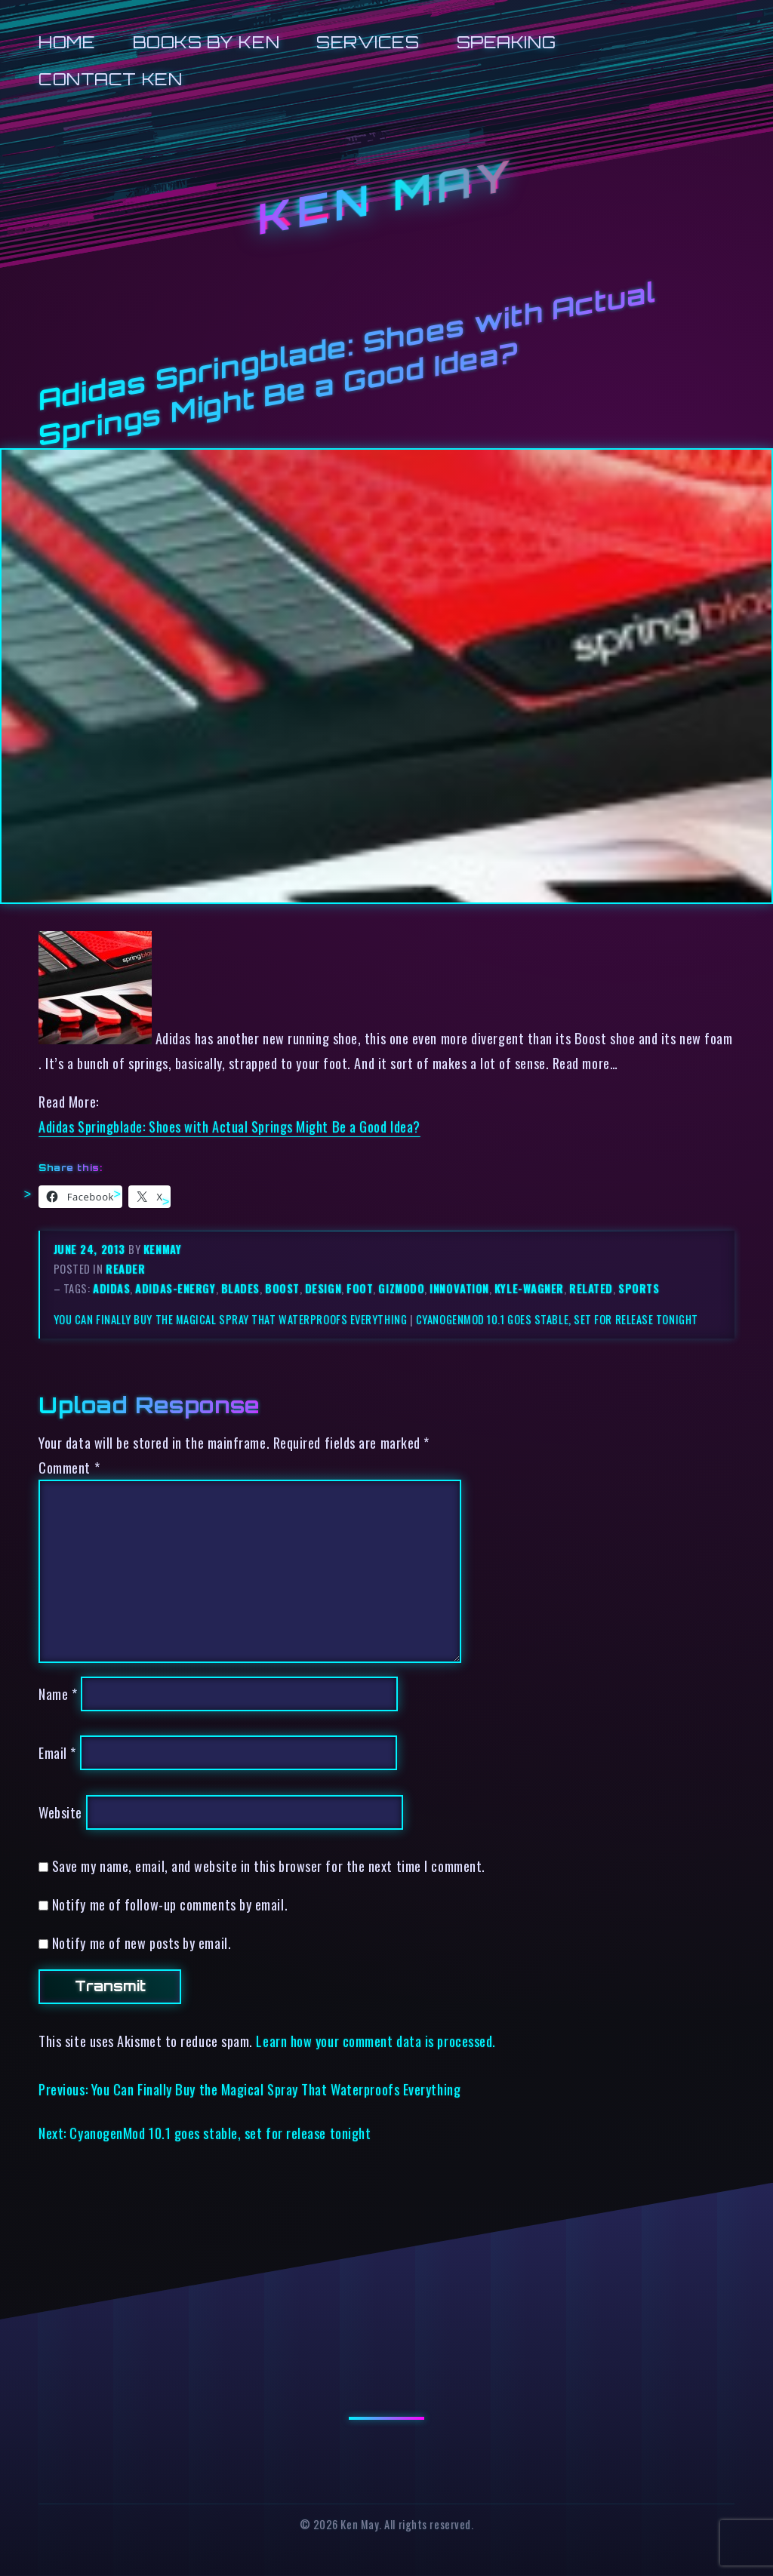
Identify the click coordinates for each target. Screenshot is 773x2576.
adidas (111, 1288)
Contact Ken (110, 79)
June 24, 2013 (91, 1249)
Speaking (506, 42)
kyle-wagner (529, 1288)
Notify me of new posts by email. (141, 1942)
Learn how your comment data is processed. (375, 2040)
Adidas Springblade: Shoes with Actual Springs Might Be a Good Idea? (229, 1126)
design (323, 1288)
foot (359, 1288)
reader (125, 1269)
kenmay (162, 1249)
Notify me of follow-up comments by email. (170, 1904)
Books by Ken (206, 42)
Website (60, 1812)
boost (282, 1288)
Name (57, 1693)
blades (240, 1288)
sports (638, 1288)
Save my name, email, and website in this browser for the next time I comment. (268, 1865)
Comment (69, 1467)
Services (367, 42)
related (591, 1288)
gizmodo (401, 1288)
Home (66, 42)
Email (57, 1752)
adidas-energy (175, 1288)
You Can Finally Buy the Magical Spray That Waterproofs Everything (231, 1319)
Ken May (386, 196)
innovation (459, 1288)
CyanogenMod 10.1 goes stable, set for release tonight (557, 1319)
